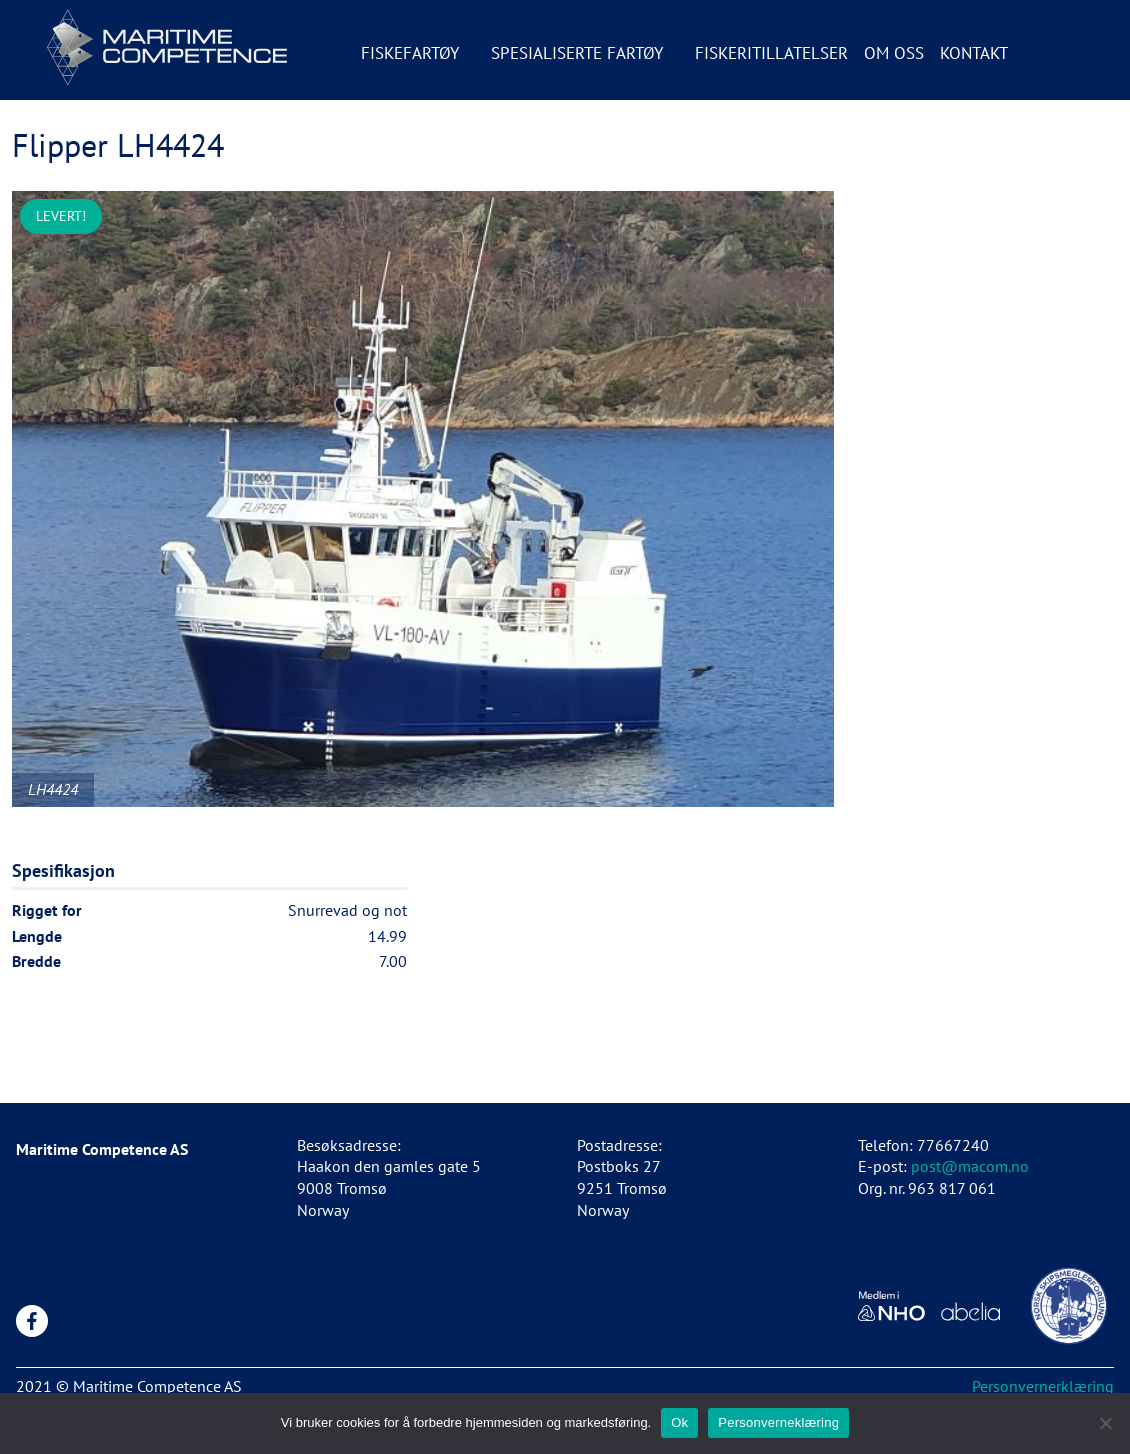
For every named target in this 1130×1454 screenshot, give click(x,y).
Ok (679, 1422)
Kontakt (974, 53)
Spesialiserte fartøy (577, 53)
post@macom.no (970, 1166)
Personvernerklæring (1043, 1386)
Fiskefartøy (410, 53)
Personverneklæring (778, 1422)
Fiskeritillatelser (771, 53)
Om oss (894, 53)
